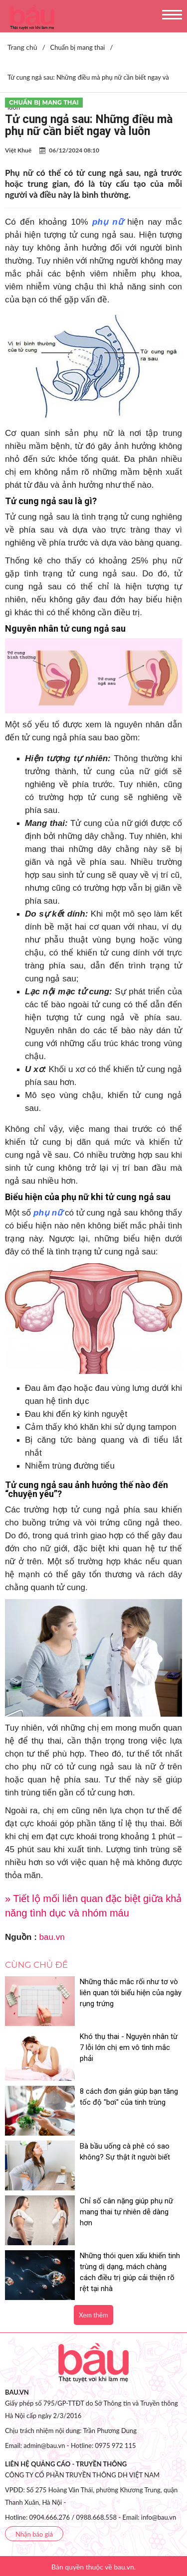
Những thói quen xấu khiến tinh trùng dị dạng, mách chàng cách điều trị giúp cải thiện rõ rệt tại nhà (130, 2272)
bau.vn (52, 1937)
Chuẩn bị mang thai (44, 102)
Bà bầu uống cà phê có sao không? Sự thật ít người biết (125, 2152)
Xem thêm (93, 2315)
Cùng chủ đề (36, 1965)
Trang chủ (22, 47)
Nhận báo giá (34, 2534)
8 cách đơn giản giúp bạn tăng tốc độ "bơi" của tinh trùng (129, 2097)
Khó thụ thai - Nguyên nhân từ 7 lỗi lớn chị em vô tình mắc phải (129, 2047)
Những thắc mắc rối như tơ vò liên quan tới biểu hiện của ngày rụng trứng (131, 1992)
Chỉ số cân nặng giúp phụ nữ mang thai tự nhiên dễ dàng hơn (126, 2211)
